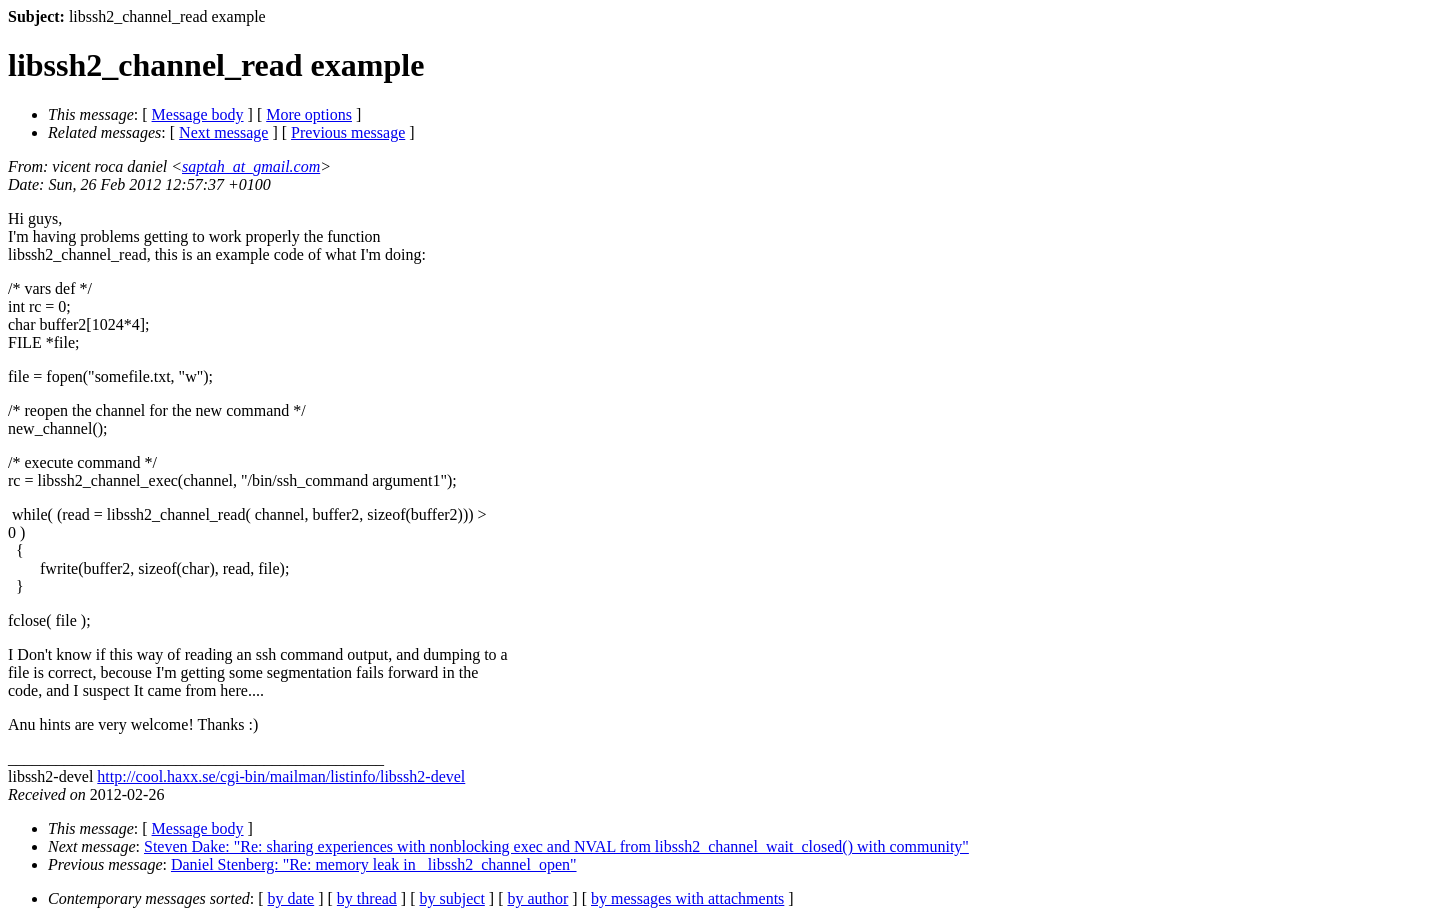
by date (291, 898)
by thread (367, 898)
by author (537, 898)
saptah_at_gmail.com (251, 166)
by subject (452, 898)
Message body (198, 114)
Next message (223, 132)
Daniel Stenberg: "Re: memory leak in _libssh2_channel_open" (374, 864)
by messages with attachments (687, 898)
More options (309, 114)
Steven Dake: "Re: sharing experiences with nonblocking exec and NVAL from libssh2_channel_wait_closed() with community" (556, 846)
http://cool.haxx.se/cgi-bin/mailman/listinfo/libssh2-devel (281, 776)
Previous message (348, 132)
